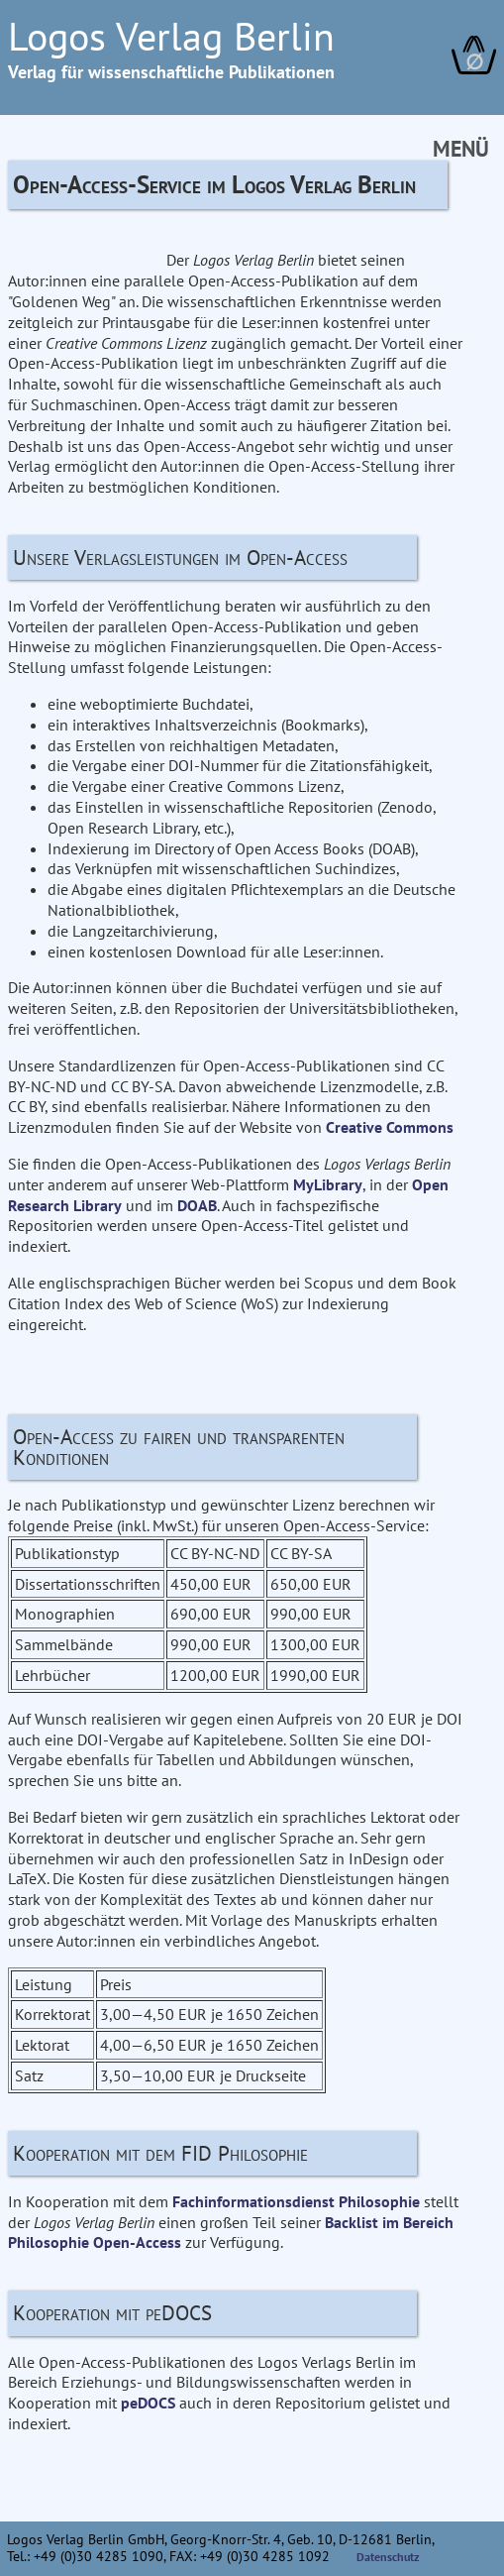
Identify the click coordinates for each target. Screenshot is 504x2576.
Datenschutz (388, 2556)
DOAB (197, 1205)
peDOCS (148, 2402)
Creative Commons (390, 1127)
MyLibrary (327, 1184)
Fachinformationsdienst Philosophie (296, 2201)
